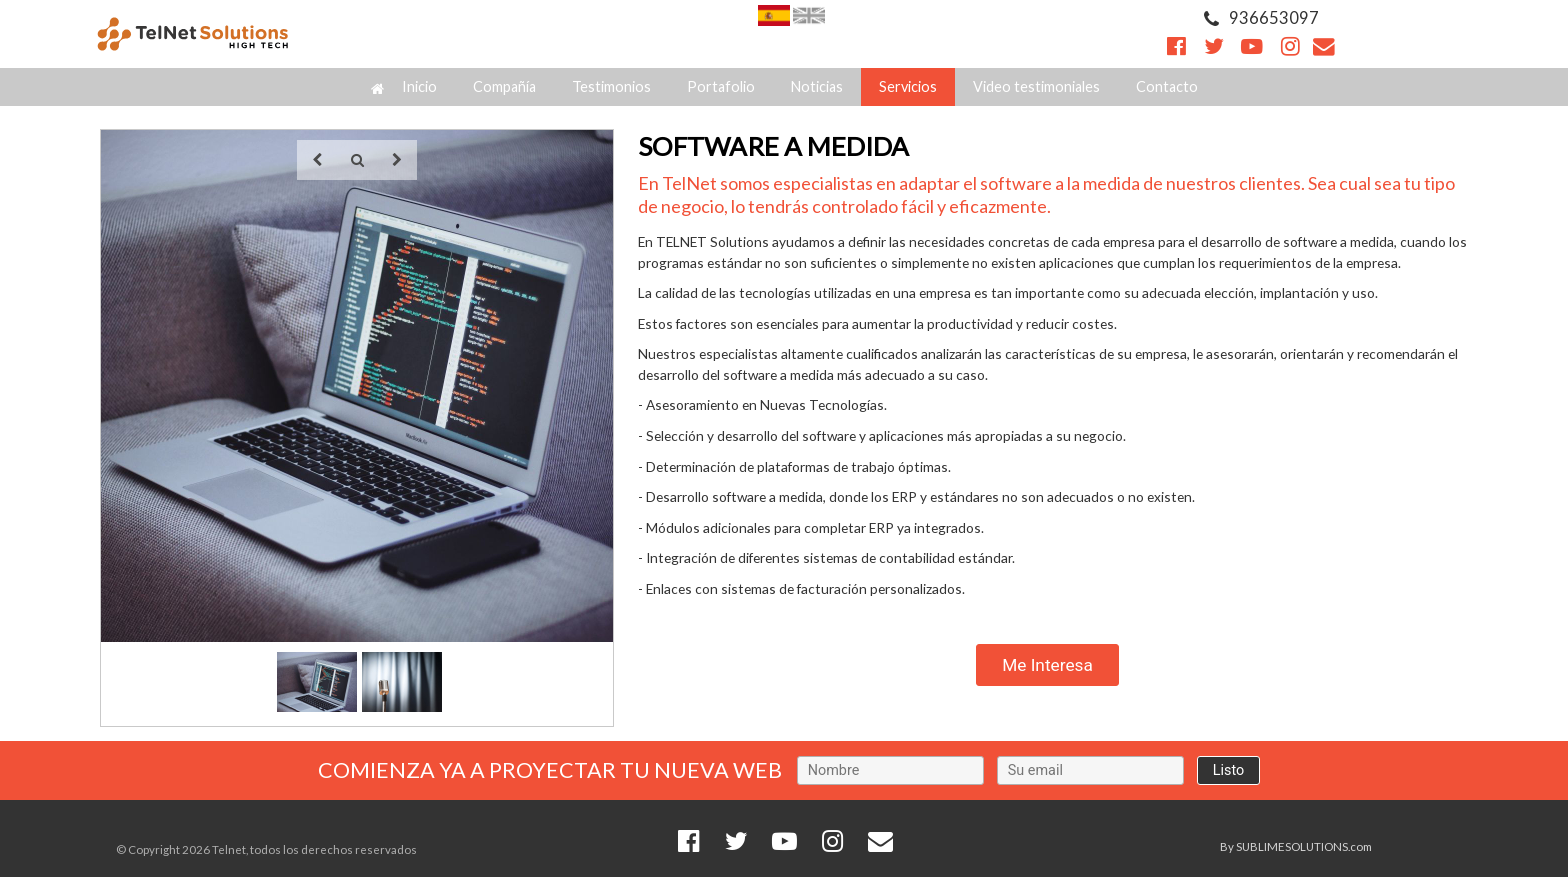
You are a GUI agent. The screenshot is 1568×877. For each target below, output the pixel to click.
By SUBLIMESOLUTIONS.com (1296, 846)
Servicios (908, 86)
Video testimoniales (1036, 86)
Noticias (817, 86)
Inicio (404, 87)
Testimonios (611, 86)
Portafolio (721, 86)
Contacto (1167, 86)
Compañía (504, 86)
